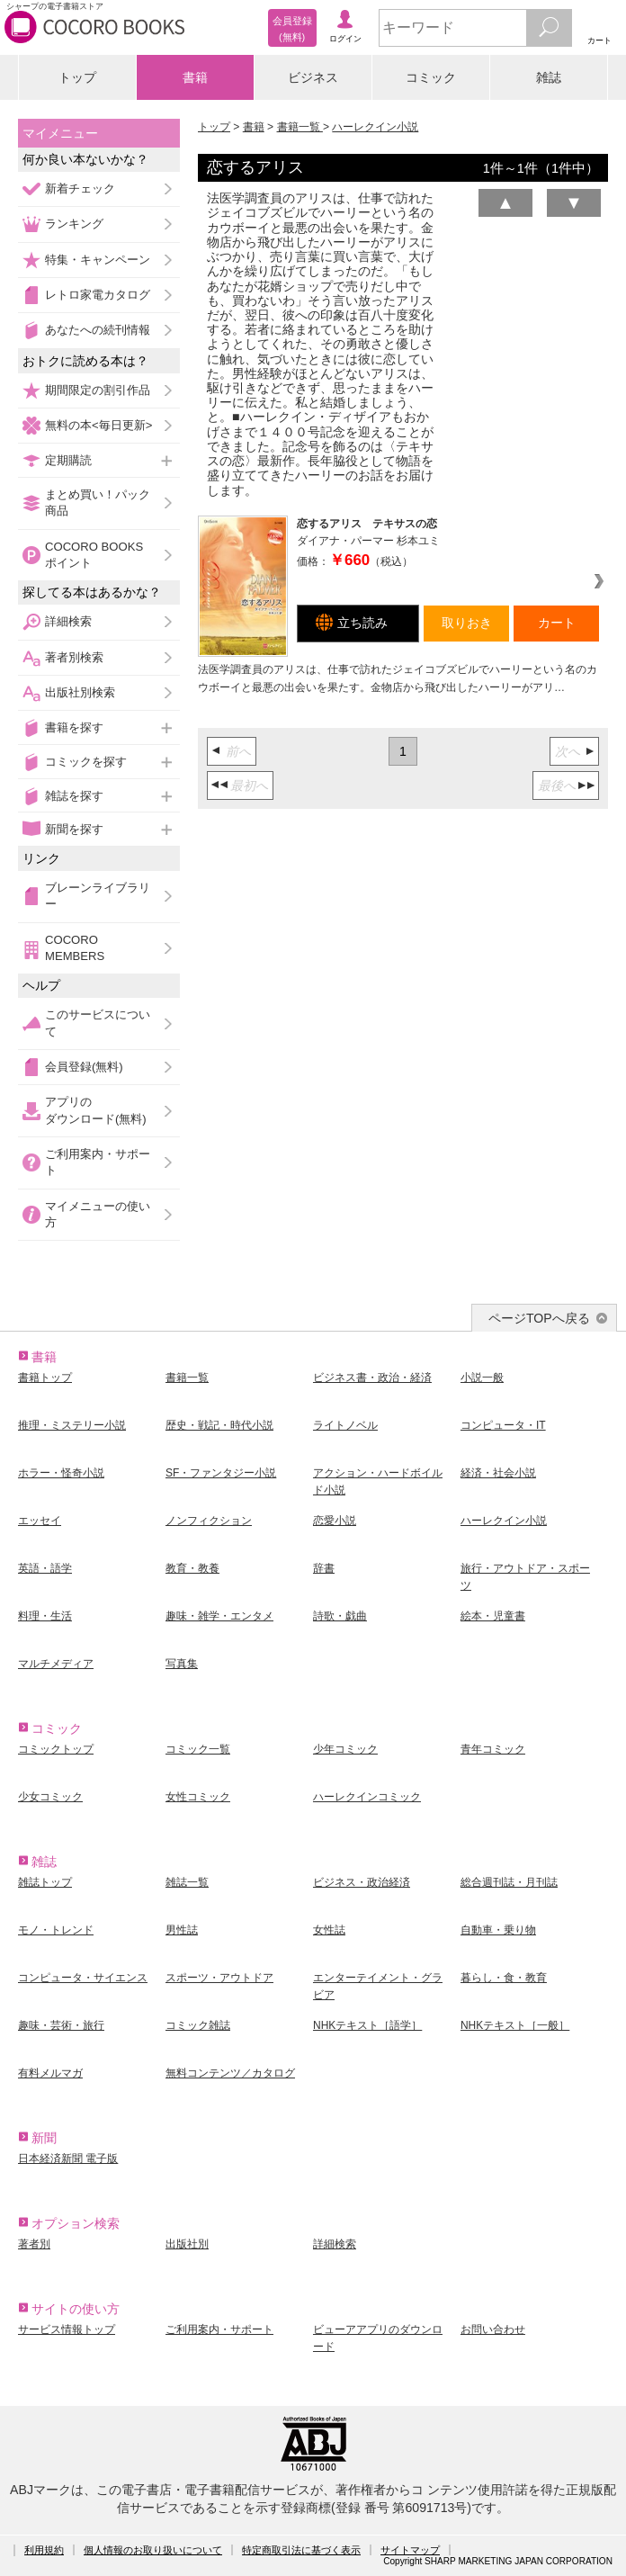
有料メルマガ (50, 2073)
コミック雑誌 (197, 2025)
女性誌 (329, 1930)
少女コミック (50, 1797)
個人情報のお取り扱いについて (153, 2550)
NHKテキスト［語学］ (367, 2025)
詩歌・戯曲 (340, 1616)
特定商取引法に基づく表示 (301, 2550)
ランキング (74, 223)
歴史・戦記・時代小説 (219, 1425)
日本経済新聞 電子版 (68, 2158)
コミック (431, 77)
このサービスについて (97, 1022)
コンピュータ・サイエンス (83, 1977)
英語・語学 (45, 1568)
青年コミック (493, 1749)
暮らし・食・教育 (504, 1977)
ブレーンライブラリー (97, 896)
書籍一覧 (300, 127)
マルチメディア (56, 1663)
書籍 (195, 77)
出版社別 (187, 2244)
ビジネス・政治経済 (361, 1882)
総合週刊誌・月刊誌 (509, 1882)
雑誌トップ (45, 1882)
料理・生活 (45, 1616)
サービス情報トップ (66, 2329)
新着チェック (80, 188)
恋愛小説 (334, 1520)
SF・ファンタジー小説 (220, 1473)
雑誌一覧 (187, 1882)
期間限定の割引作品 (97, 390)
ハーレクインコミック (367, 1797)
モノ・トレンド (56, 1930)
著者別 (34, 2244)
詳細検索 (68, 621)
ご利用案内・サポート (97, 1162)
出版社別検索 (80, 692)
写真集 (181, 1663)
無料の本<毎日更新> (98, 425)
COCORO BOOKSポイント (94, 555)
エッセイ (39, 1520)
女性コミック (197, 1797)
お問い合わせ (493, 2329)
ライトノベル (345, 1425)
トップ (77, 77)
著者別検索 (74, 657)
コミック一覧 (197, 1749)
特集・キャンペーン (97, 259)
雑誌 (548, 77)
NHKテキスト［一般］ (515, 2025)
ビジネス (313, 77)
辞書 (324, 1568)
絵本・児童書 (493, 1616)
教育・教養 (192, 1568)
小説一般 (482, 1377)
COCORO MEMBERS (74, 948)
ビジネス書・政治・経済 (372, 1377)
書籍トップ (45, 1377)
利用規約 (44, 2550)
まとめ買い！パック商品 (97, 502)
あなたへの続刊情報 (97, 330)
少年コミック (345, 1749)
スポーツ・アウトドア (219, 1977)
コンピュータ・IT (503, 1425)
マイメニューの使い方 (97, 1214)
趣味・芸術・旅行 (61, 2025)
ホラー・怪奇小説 (61, 1473)
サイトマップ (410, 2550)
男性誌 (181, 1930)
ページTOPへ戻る (539, 1318)
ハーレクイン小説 (375, 127)
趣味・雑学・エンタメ (219, 1616)
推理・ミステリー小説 (72, 1425)
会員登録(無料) (84, 1066)
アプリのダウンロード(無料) (96, 1110)
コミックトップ (56, 1749)
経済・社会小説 (498, 1473)
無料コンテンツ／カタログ (230, 2073)
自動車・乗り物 (498, 1930)
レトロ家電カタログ (97, 294)
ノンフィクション (208, 1520)
